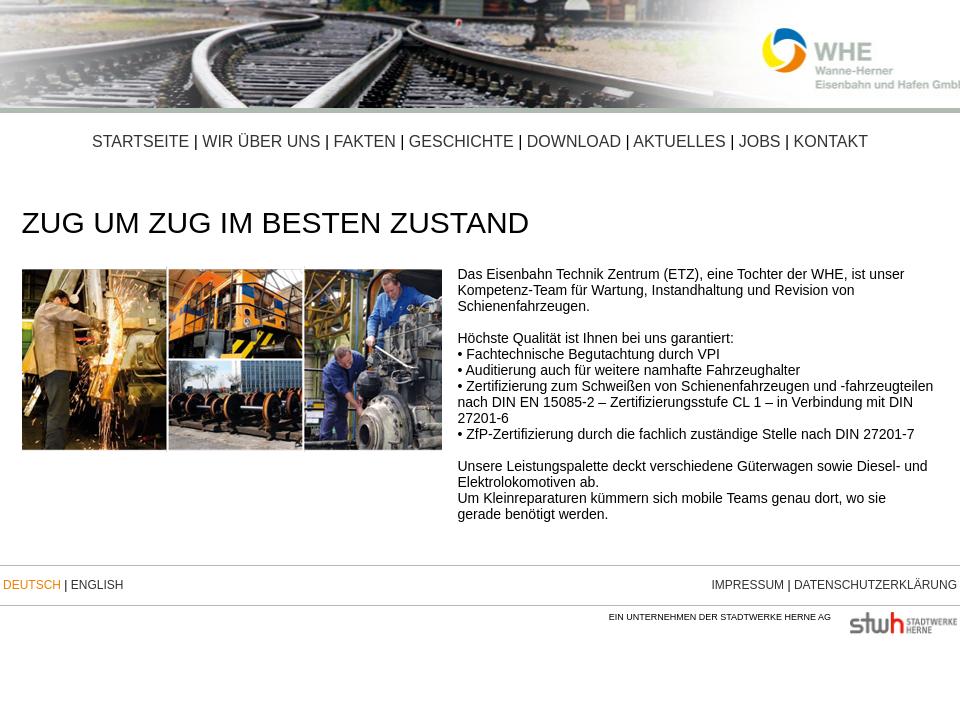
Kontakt (831, 141)
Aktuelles (679, 141)
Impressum (747, 585)
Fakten (362, 141)
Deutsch (32, 585)
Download (574, 141)
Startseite (140, 141)
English (97, 585)
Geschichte (461, 141)
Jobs (760, 141)
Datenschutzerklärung (875, 585)
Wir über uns (261, 141)
